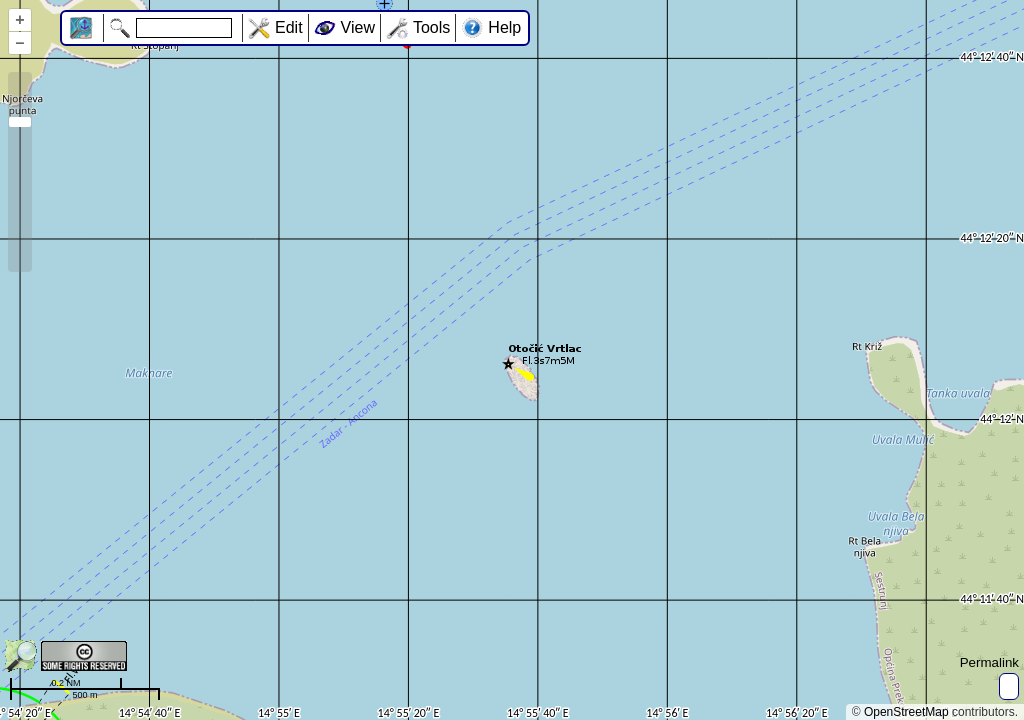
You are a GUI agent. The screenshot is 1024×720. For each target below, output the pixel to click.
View (358, 27)
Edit (289, 27)
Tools (431, 27)
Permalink (989, 662)
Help (504, 27)
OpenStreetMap (906, 712)
